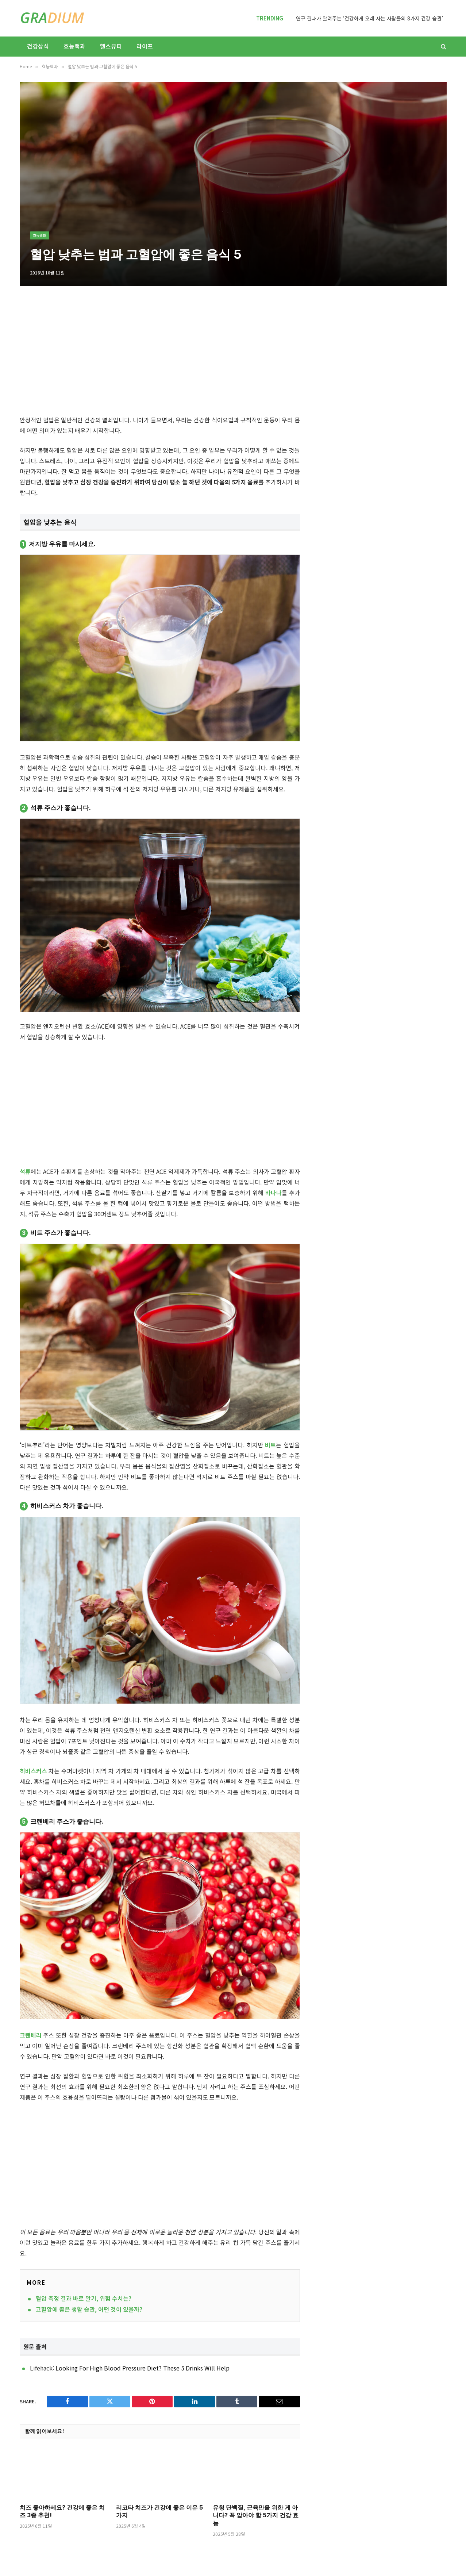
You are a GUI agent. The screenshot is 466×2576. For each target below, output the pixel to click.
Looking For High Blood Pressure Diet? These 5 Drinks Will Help (142, 2368)
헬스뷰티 (111, 46)
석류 (25, 1171)
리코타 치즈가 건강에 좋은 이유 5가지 (159, 2511)
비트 (270, 1444)
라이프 (144, 46)
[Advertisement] (233, 177)
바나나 (273, 1192)
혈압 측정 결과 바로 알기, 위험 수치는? (83, 2298)
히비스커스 (33, 1770)
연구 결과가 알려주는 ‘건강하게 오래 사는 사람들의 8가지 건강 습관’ (369, 18)
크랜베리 (31, 2035)
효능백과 (74, 46)
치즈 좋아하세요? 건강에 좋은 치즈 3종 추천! (62, 2511)
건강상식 (38, 46)
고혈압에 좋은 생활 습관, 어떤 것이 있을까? (89, 2309)
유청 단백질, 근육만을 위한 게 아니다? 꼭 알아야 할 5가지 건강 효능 (256, 2515)
